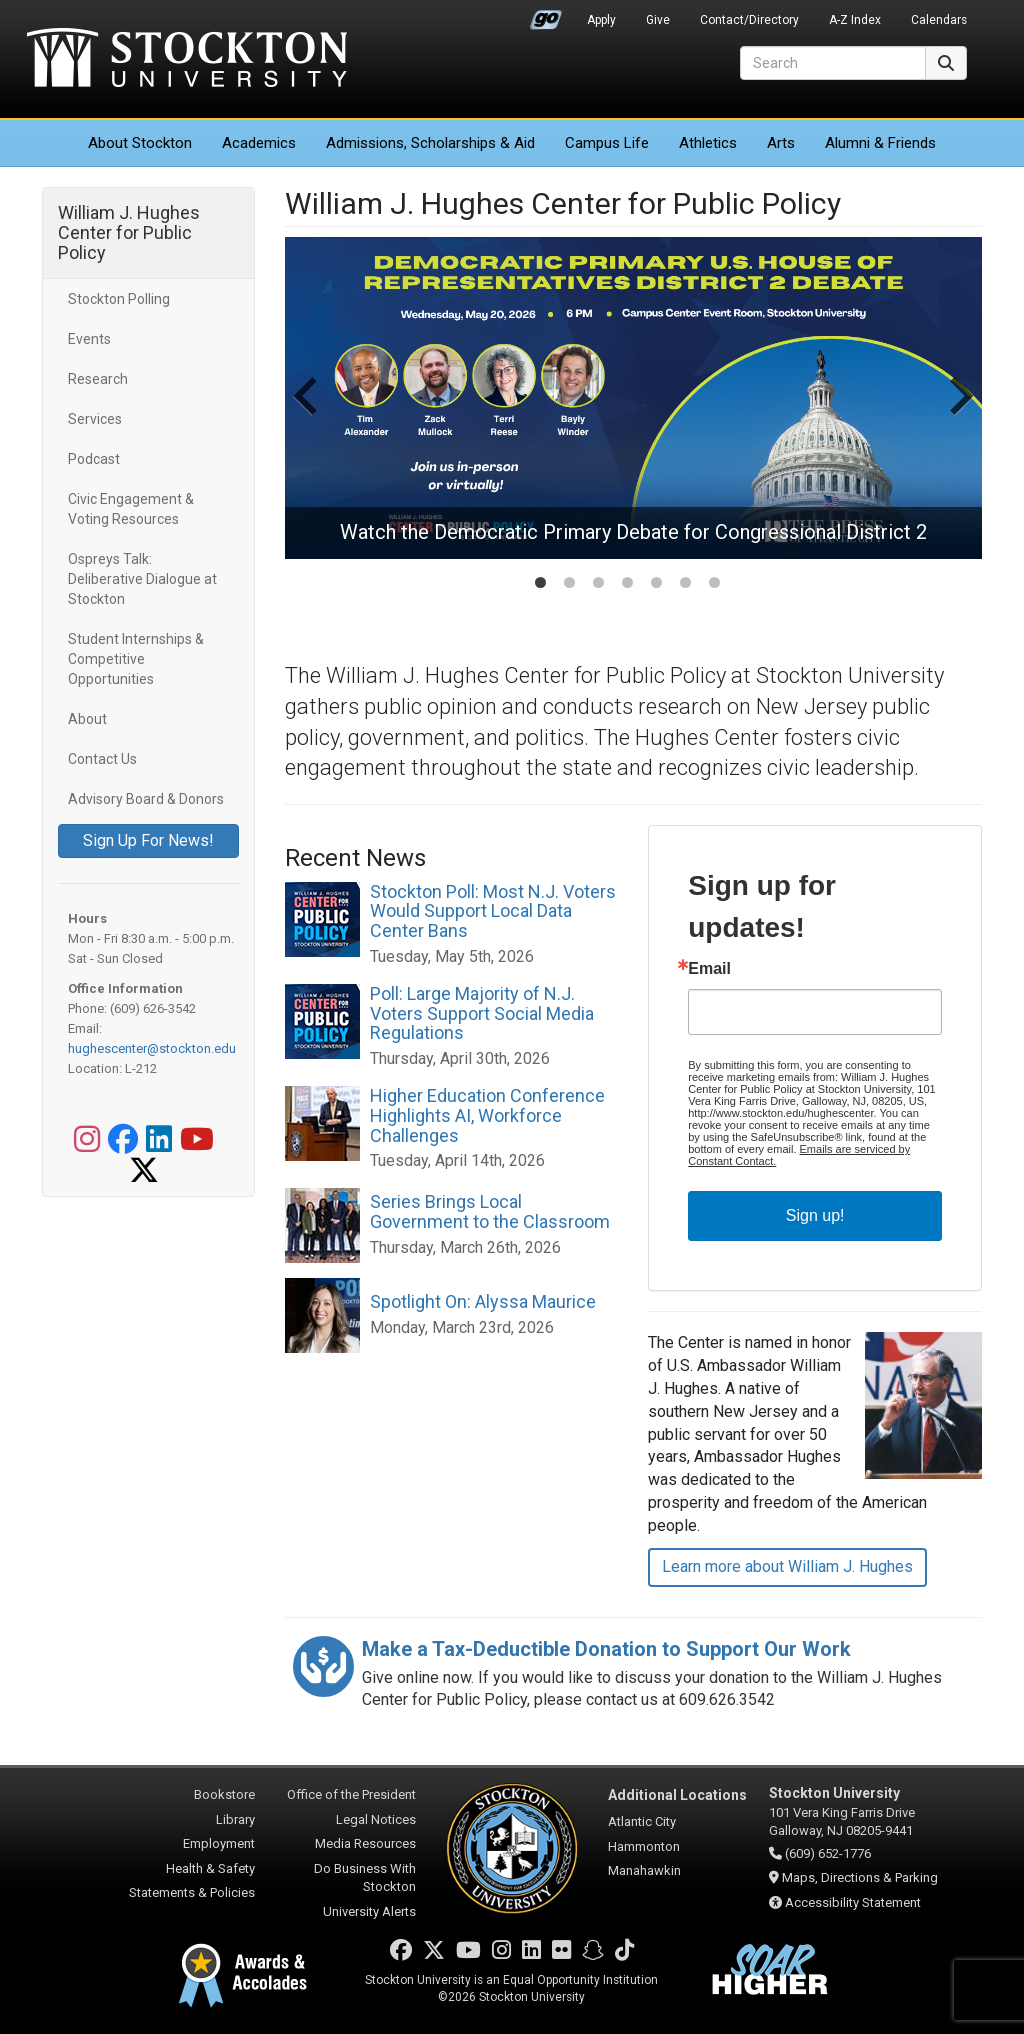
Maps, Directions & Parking (860, 1877)
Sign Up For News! (148, 840)
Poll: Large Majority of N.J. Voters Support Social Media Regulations (482, 1013)
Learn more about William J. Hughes (787, 1566)
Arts (781, 143)
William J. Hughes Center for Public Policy (129, 232)
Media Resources (365, 1843)
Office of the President (351, 1794)
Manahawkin (644, 1870)
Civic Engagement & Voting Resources (131, 509)
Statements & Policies (192, 1892)
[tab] (540, 582)
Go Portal (546, 15)
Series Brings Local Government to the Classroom (490, 1211)
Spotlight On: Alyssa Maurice (483, 1301)
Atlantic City (642, 1821)
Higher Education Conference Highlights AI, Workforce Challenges (487, 1115)
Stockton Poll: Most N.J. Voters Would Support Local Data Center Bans (493, 911)
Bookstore (224, 1794)
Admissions (430, 143)
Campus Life (607, 143)
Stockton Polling (119, 299)
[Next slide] (959, 416)
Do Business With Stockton (365, 1878)
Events (89, 339)
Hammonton (644, 1846)
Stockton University (187, 60)
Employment (219, 1843)
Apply (601, 20)
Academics (259, 143)
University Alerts (369, 1911)
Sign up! (815, 1215)
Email (709, 969)
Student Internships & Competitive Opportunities (136, 659)
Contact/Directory (749, 20)
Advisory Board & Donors (146, 799)
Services (95, 419)
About (140, 143)
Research (98, 379)
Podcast (94, 459)
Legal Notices (376, 1819)
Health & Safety (210, 1868)
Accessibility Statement (853, 1902)
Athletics (708, 143)
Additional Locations (677, 1795)
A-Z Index (855, 20)
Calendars (939, 20)
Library (235, 1819)
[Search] (833, 63)
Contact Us (102, 759)
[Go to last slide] (308, 416)
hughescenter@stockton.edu (152, 1048)
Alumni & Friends (880, 143)
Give (658, 20)
